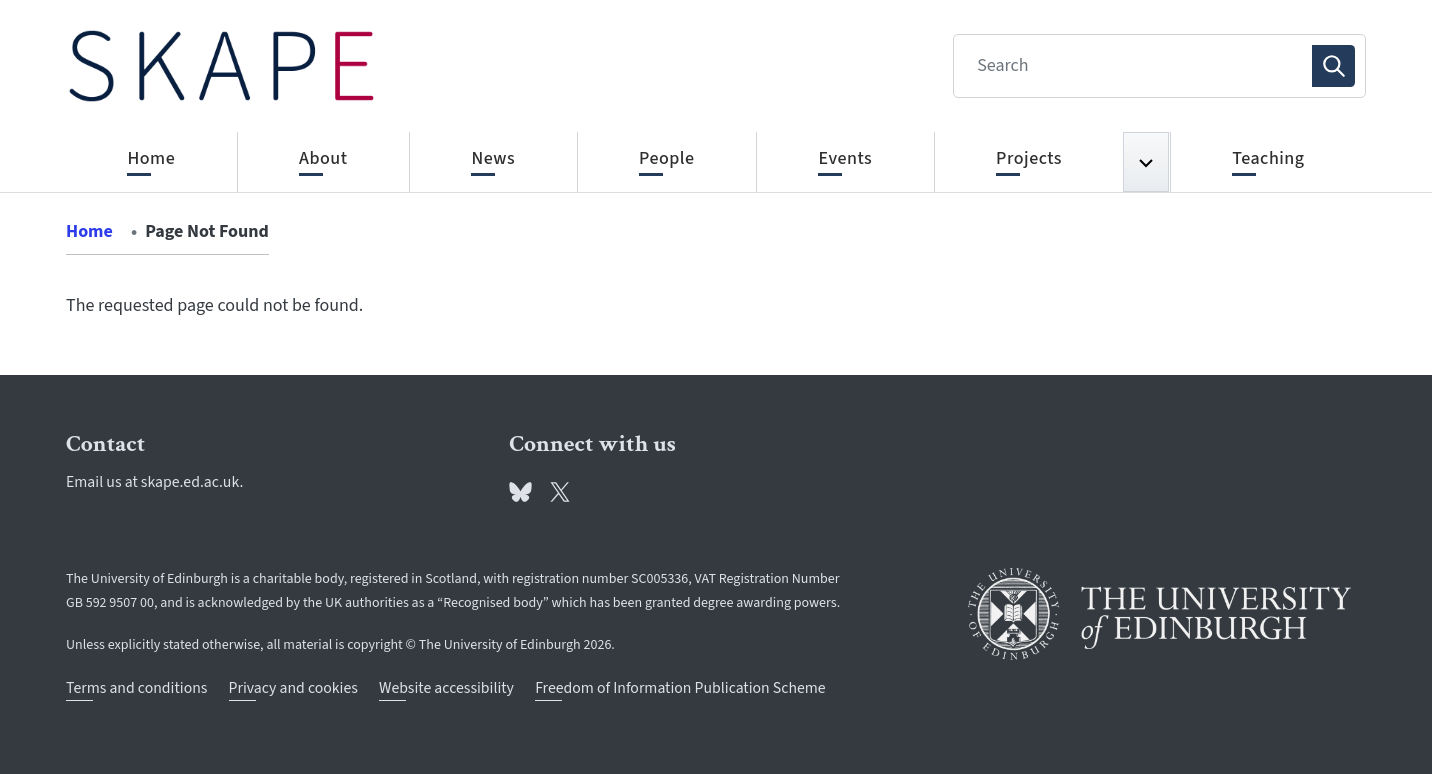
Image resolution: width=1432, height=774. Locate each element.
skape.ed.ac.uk (190, 482)
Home (89, 231)
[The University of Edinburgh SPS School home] (221, 66)
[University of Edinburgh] (1159, 614)
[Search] (1138, 66)
